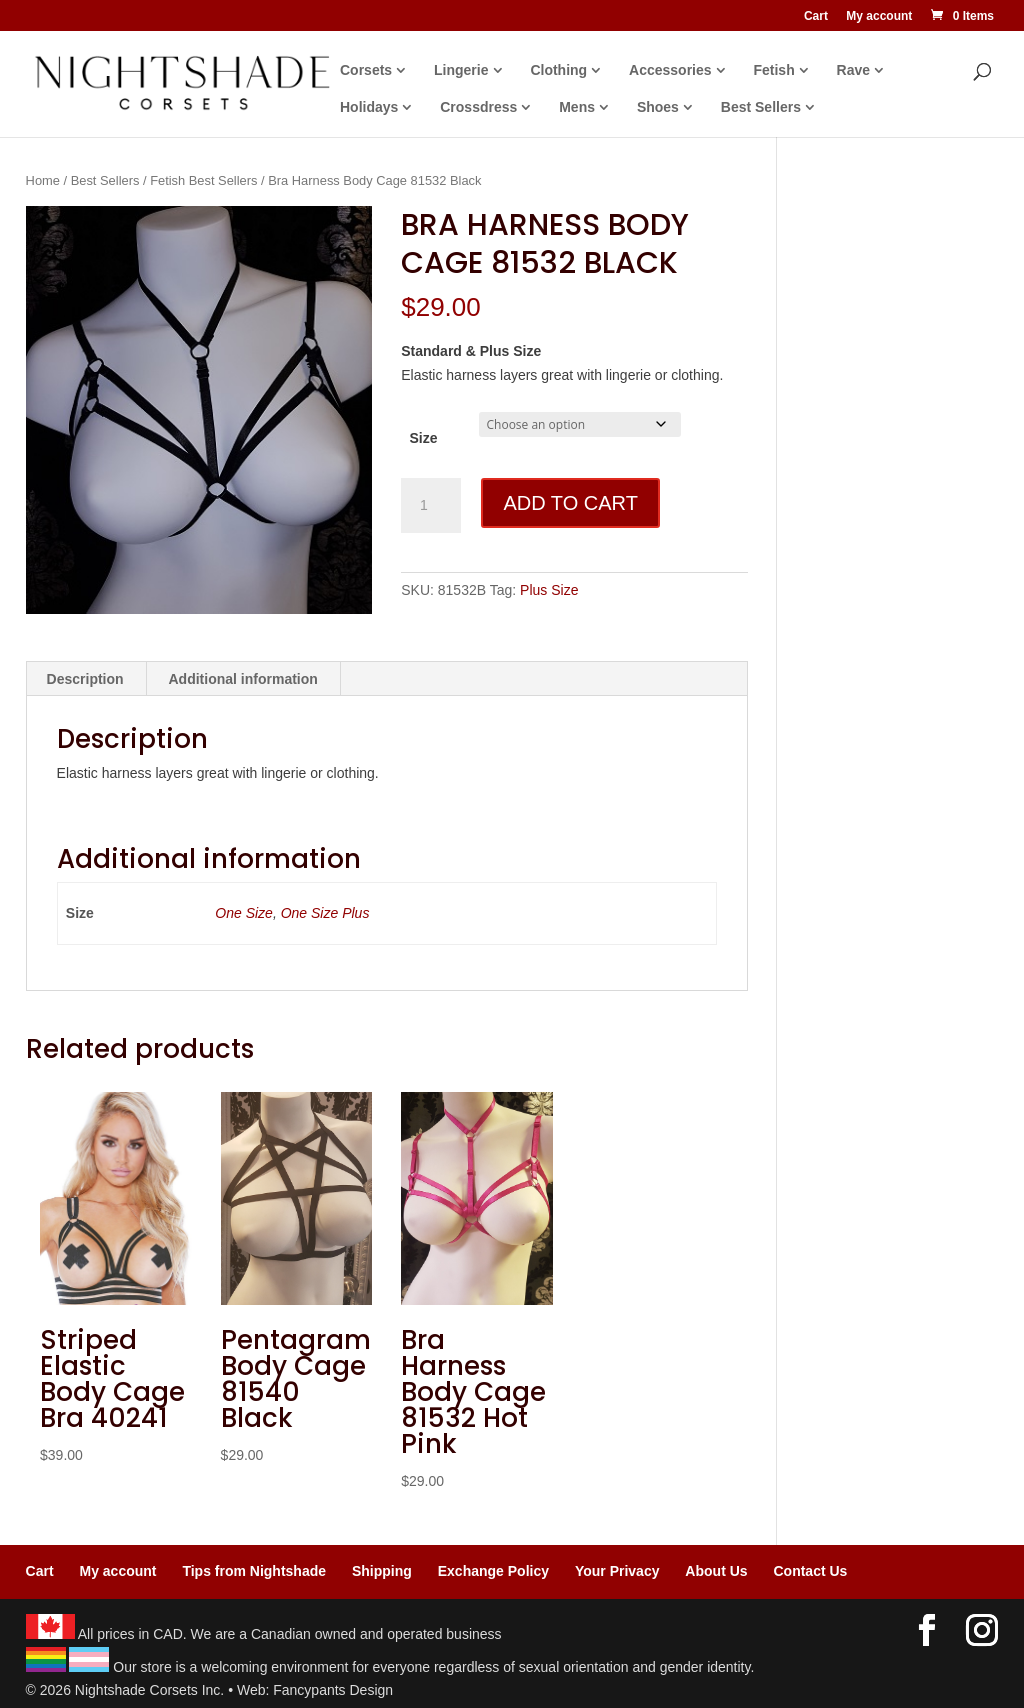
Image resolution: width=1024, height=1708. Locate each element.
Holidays (369, 107)
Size (423, 438)
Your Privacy (617, 1571)
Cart (816, 16)
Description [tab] (85, 679)
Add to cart (570, 503)
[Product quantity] (431, 506)
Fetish (773, 70)
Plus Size (549, 590)
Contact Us (810, 1571)
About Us (716, 1571)
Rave (853, 70)
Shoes (658, 107)
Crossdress (478, 107)
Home (43, 180)
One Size (244, 913)
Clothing (558, 70)
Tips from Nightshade (254, 1571)
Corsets (366, 70)
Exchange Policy (493, 1571)
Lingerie (461, 70)
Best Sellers (761, 107)
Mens (577, 107)
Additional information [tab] (243, 679)
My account (879, 16)
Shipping (382, 1571)
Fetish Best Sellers (203, 180)
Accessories (670, 70)
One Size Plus (325, 913)
